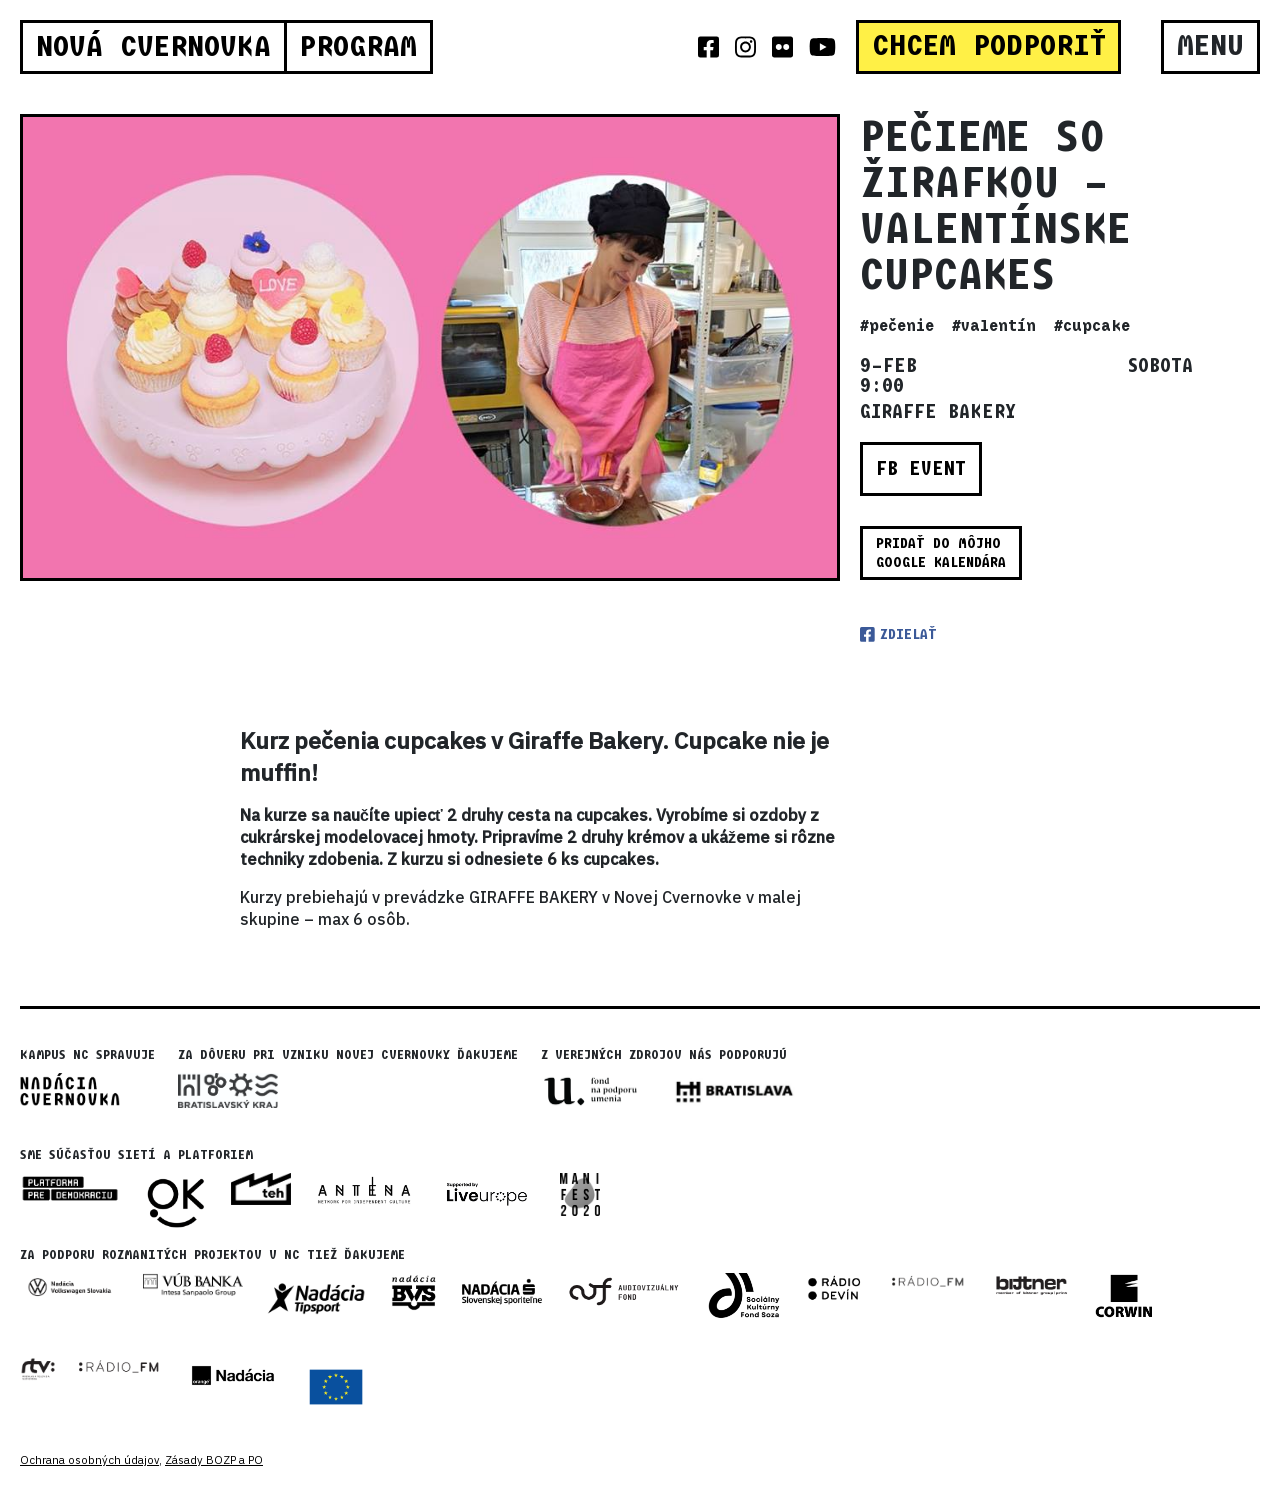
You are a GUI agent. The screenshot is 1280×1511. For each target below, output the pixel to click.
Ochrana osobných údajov (89, 1460)
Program (358, 47)
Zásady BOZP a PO (214, 1460)
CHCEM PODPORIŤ (989, 46)
